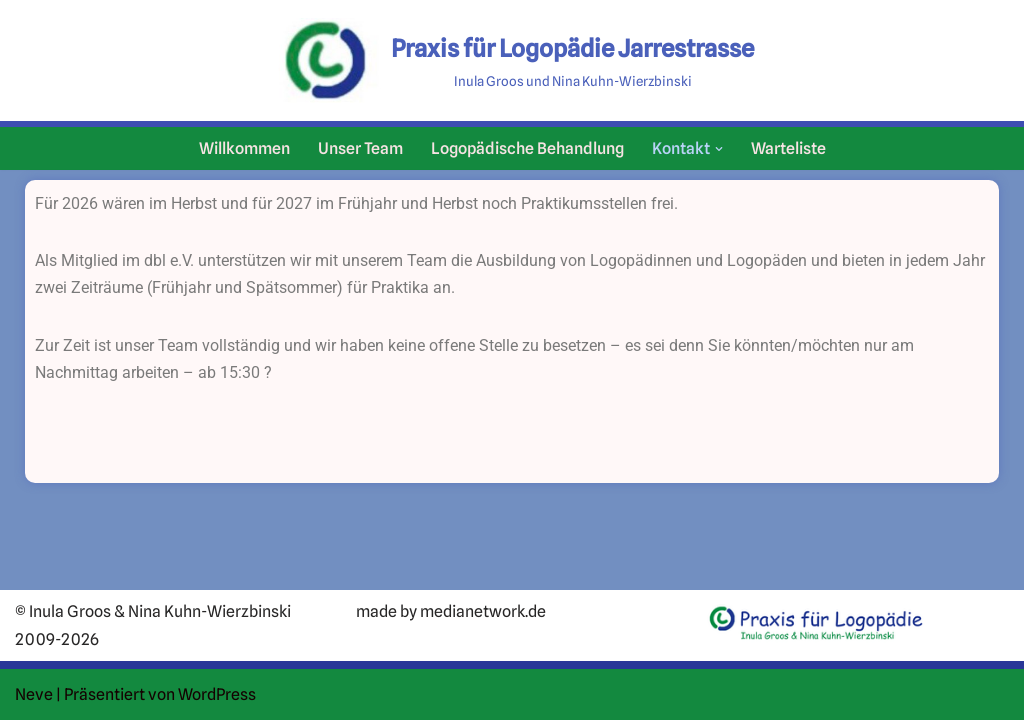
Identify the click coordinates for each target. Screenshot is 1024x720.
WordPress (217, 694)
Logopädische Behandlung (527, 148)
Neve (34, 694)
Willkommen (244, 148)
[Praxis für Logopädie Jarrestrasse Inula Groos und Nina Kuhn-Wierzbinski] (512, 60)
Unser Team (360, 148)
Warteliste (788, 148)
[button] (719, 149)
